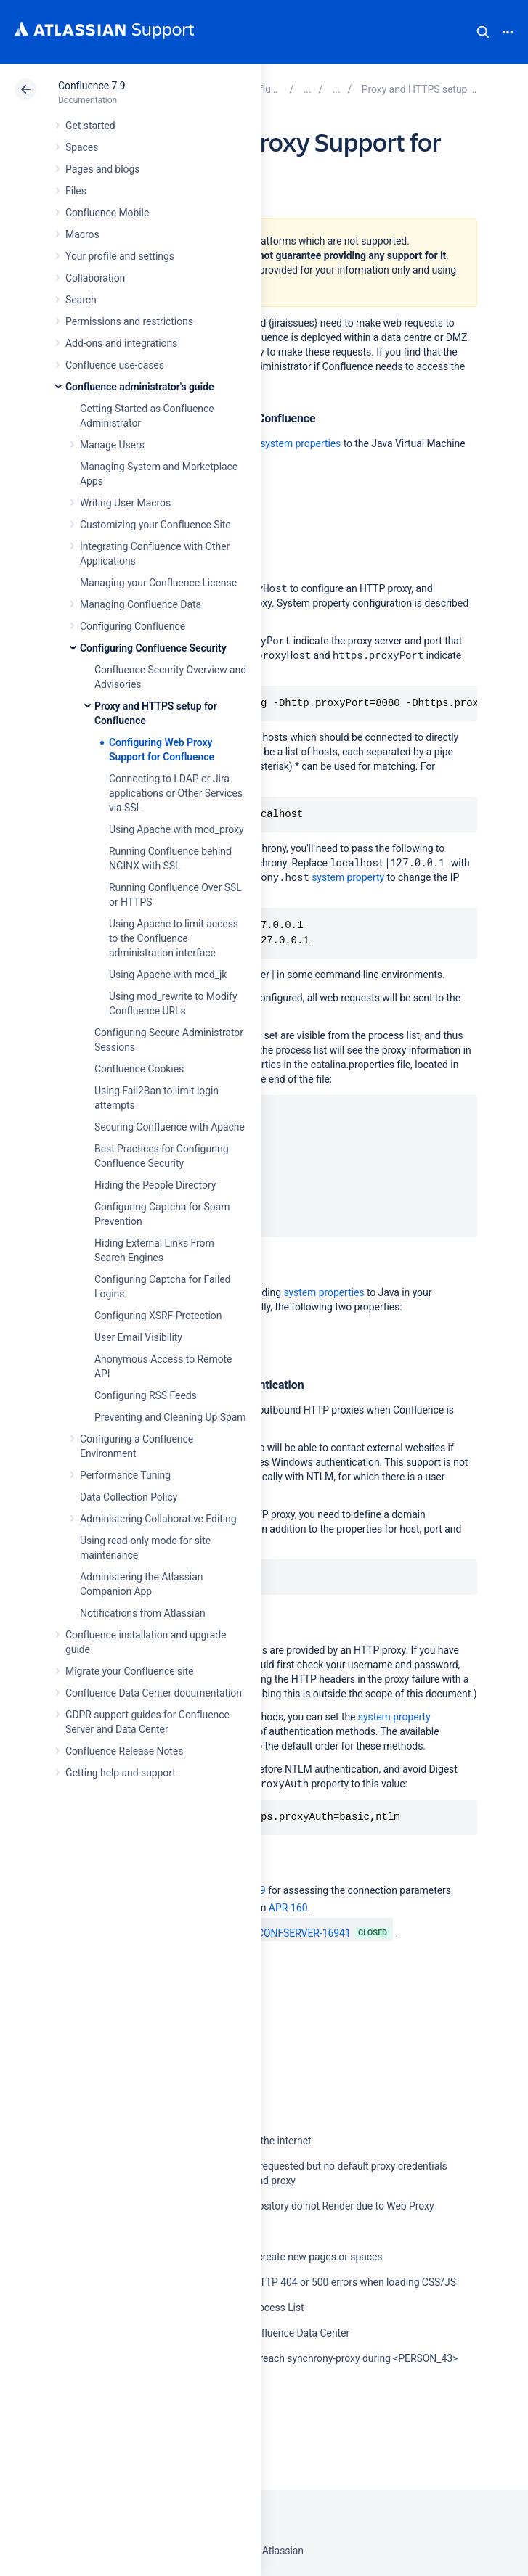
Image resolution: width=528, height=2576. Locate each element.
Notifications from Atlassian (143, 1613)
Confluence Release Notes (124, 1751)
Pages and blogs (102, 169)
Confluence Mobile (107, 212)
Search (483, 32)
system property (348, 877)
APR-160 (288, 1907)
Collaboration (95, 278)
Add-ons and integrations (121, 343)
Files (75, 191)
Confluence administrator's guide (139, 387)
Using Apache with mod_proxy (176, 829)
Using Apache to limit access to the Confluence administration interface (173, 938)
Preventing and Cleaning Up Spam (169, 1417)
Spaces (81, 147)
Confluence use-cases (114, 365)
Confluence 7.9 (92, 85)
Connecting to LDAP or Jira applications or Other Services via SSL (176, 793)
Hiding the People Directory (155, 1185)
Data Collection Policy (128, 1497)
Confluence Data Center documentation (153, 1693)
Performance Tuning (125, 1475)
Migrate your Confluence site (129, 1671)
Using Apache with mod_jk (168, 974)
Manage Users (112, 445)
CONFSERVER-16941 (296, 1933)
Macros (82, 234)
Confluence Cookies (139, 1069)
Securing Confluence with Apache (169, 1127)
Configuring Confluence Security (153, 648)
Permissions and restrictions (129, 321)
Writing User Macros (125, 503)
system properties (300, 443)
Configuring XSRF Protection (158, 1315)
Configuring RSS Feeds (145, 1395)
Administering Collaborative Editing (158, 1519)
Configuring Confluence (132, 626)
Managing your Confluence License (158, 582)
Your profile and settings (119, 256)
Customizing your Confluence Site (155, 524)
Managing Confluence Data (140, 604)
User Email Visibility (138, 1337)
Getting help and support (120, 1773)
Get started (90, 125)
